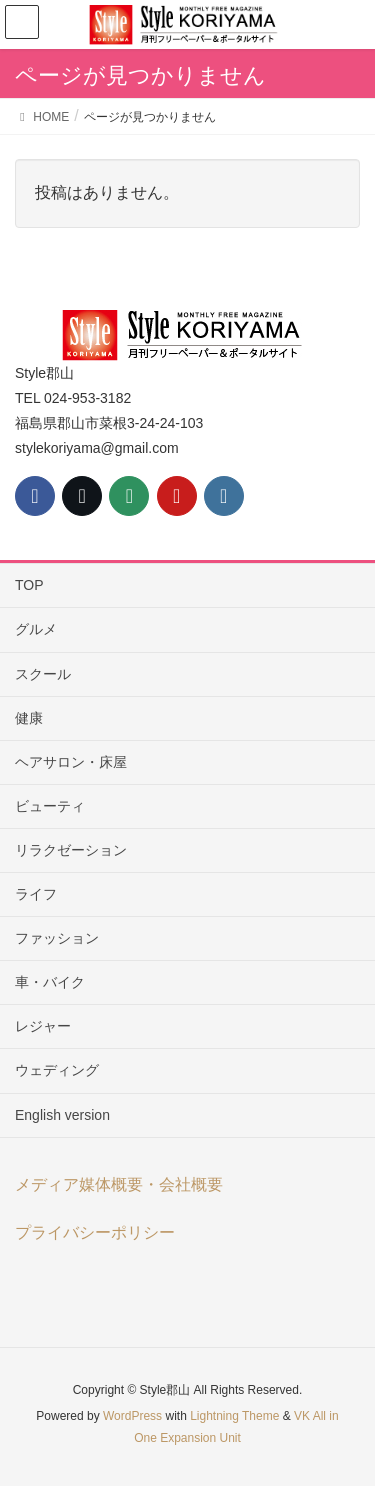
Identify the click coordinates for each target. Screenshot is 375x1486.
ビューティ (50, 806)
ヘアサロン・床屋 (71, 762)
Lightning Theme (234, 1416)
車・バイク (50, 982)
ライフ (36, 894)
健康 (29, 718)
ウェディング (57, 1070)
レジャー (43, 1026)
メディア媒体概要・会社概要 (119, 1184)
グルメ (36, 629)
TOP (29, 585)
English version (62, 1115)
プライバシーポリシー (95, 1232)
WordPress (132, 1416)
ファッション (57, 938)
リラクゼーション (71, 850)
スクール (43, 674)
